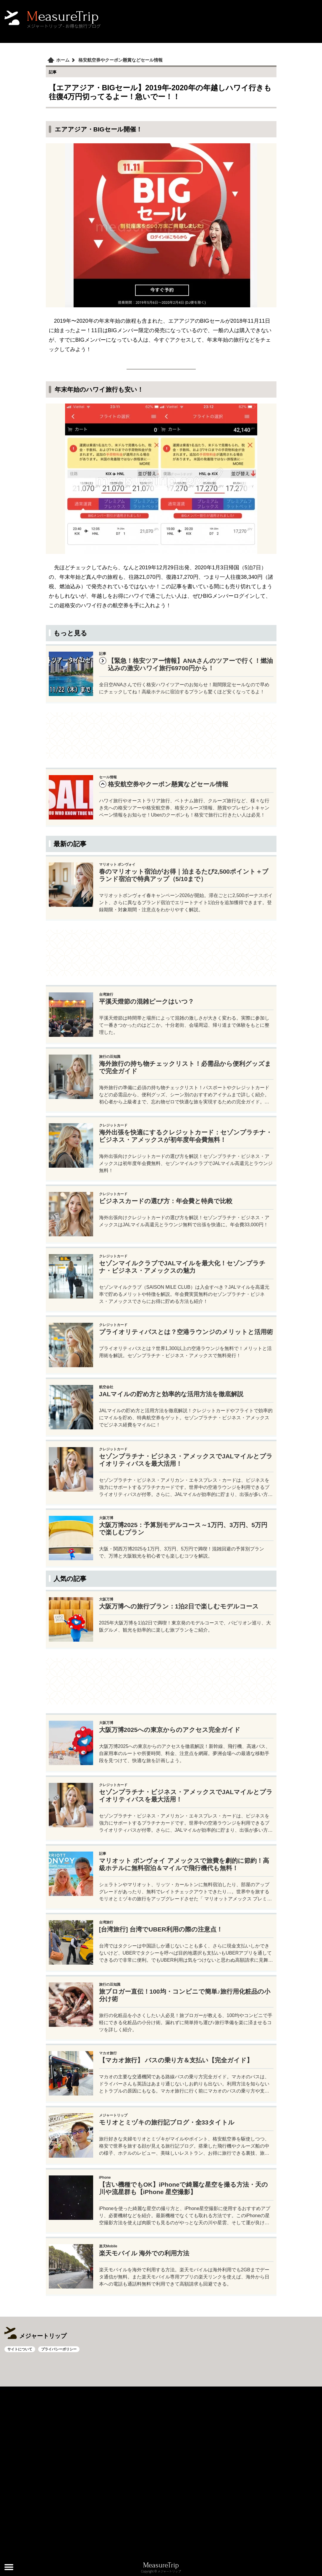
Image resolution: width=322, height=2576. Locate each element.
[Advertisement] (161, 735)
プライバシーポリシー (59, 2349)
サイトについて (19, 2349)
